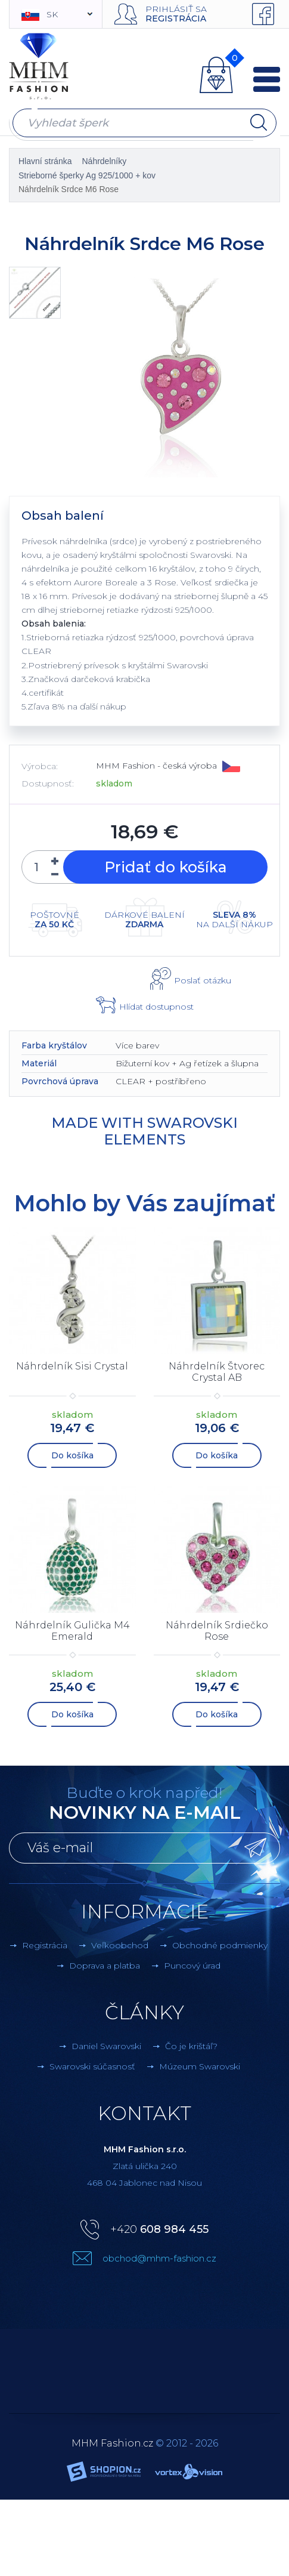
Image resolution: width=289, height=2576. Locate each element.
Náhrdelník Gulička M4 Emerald (72, 1630)
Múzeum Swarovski (199, 2066)
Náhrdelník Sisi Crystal (72, 1366)
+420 (159, 2229)
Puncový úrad (192, 1965)
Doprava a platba (104, 1965)
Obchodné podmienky (220, 1945)
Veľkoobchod (119, 1945)
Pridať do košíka (165, 867)
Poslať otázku (202, 980)
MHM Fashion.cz (112, 2443)
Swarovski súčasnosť (92, 2066)
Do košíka (72, 1455)
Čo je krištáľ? (191, 2046)
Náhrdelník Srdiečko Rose (217, 1630)
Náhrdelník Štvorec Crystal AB (217, 1372)
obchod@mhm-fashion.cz (159, 2258)
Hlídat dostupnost (156, 1006)
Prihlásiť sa (176, 9)
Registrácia (175, 18)
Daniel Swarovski (106, 2046)
